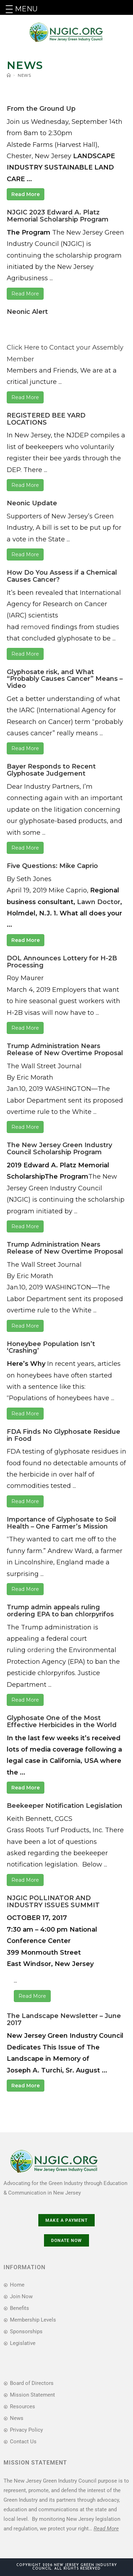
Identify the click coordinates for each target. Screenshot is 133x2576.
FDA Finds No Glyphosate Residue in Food (63, 1435)
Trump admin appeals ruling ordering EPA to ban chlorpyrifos (60, 1610)
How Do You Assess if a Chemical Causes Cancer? (62, 576)
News (24, 75)
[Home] (9, 75)
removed (35, 627)
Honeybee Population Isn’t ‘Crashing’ (51, 1347)
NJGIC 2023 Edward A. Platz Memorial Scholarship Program (58, 215)
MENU (26, 9)
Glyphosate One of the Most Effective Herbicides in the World (62, 1721)
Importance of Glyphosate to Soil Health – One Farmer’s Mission (61, 1523)
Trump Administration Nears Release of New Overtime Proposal (65, 1049)
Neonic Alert (27, 312)
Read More (25, 194)
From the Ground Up (41, 109)
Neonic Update (32, 503)
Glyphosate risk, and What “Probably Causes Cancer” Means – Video (65, 679)
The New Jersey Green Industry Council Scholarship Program (59, 1148)
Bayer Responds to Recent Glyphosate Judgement (51, 770)
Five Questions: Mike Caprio (52, 866)
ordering (41, 1650)
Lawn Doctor (98, 902)
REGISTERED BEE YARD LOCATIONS (46, 419)
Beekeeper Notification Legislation (64, 1806)
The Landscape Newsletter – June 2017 (64, 2019)
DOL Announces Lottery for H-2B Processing (62, 961)
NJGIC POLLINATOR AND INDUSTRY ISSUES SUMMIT (53, 1901)
